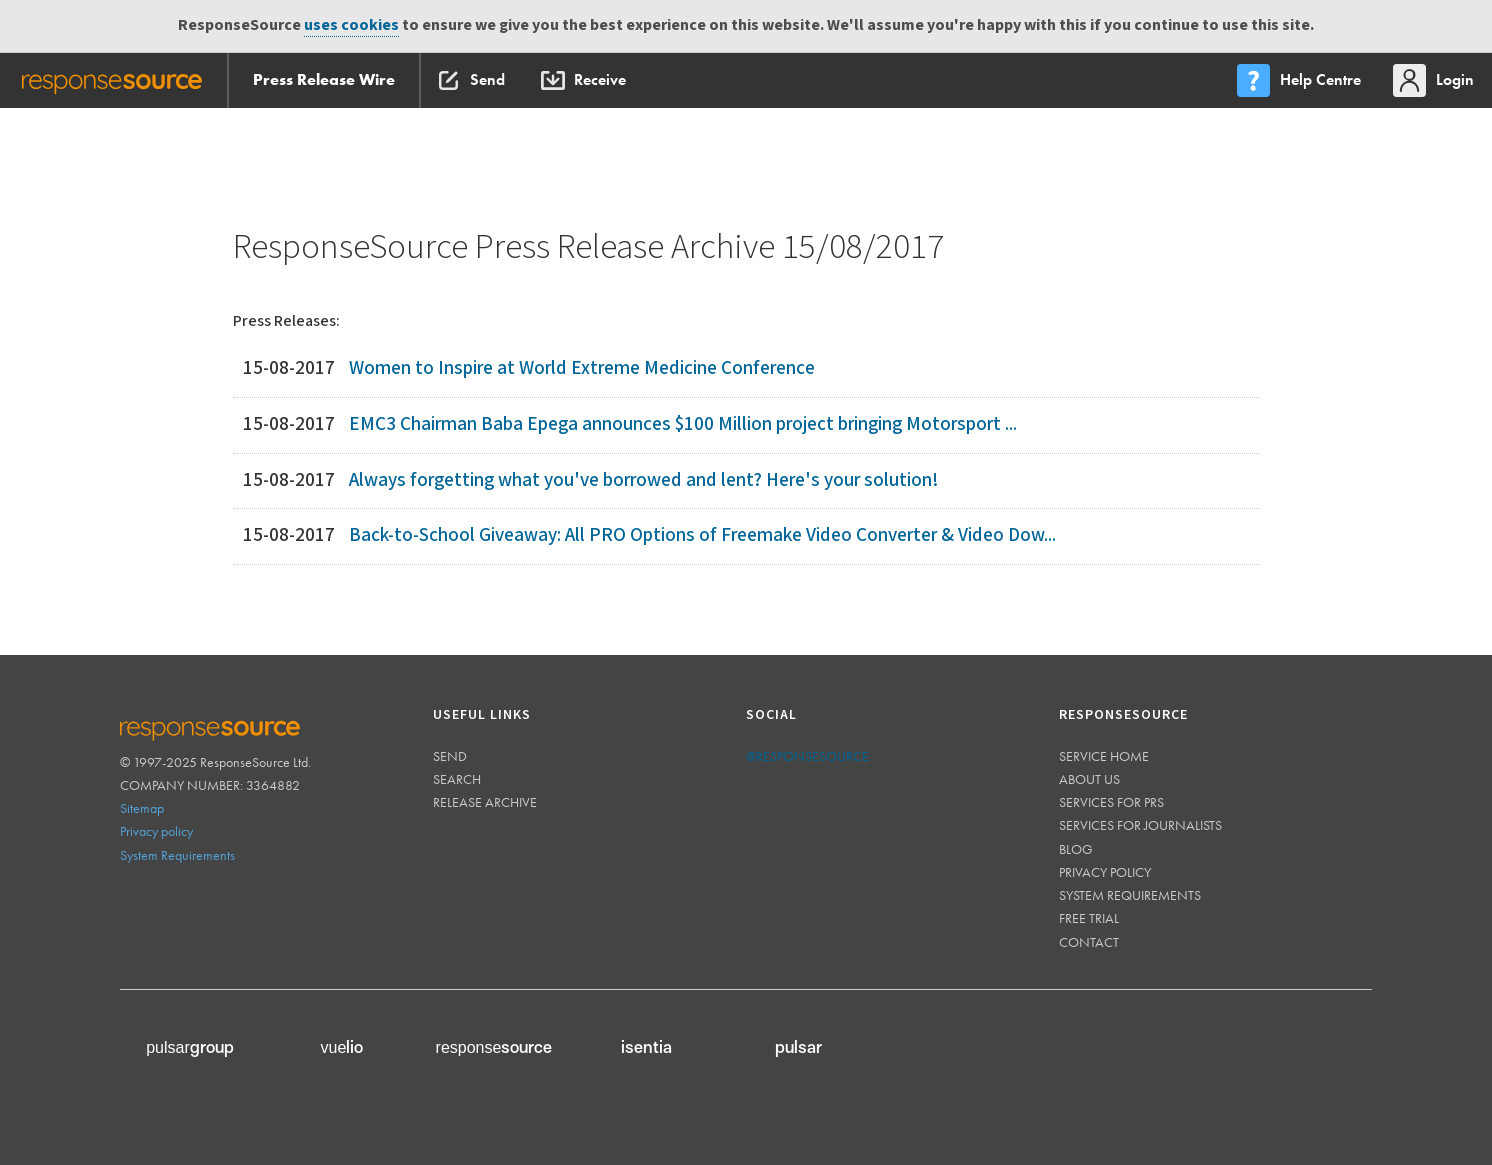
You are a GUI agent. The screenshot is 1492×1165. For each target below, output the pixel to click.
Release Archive (485, 802)
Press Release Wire (324, 79)
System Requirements (177, 855)
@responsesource (807, 756)
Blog (1076, 849)
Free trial (1089, 918)
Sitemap (142, 808)
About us (1089, 779)
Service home (1104, 756)
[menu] (1301, 80)
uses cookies (351, 25)
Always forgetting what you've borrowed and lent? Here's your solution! (643, 480)
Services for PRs (1111, 802)
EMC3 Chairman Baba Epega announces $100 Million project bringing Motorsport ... (683, 424)
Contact (1089, 942)
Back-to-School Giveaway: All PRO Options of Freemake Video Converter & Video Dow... (702, 535)
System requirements (1130, 895)
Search (457, 779)
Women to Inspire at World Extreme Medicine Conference (582, 368)
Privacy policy (156, 831)
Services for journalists (1140, 825)
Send (450, 756)
